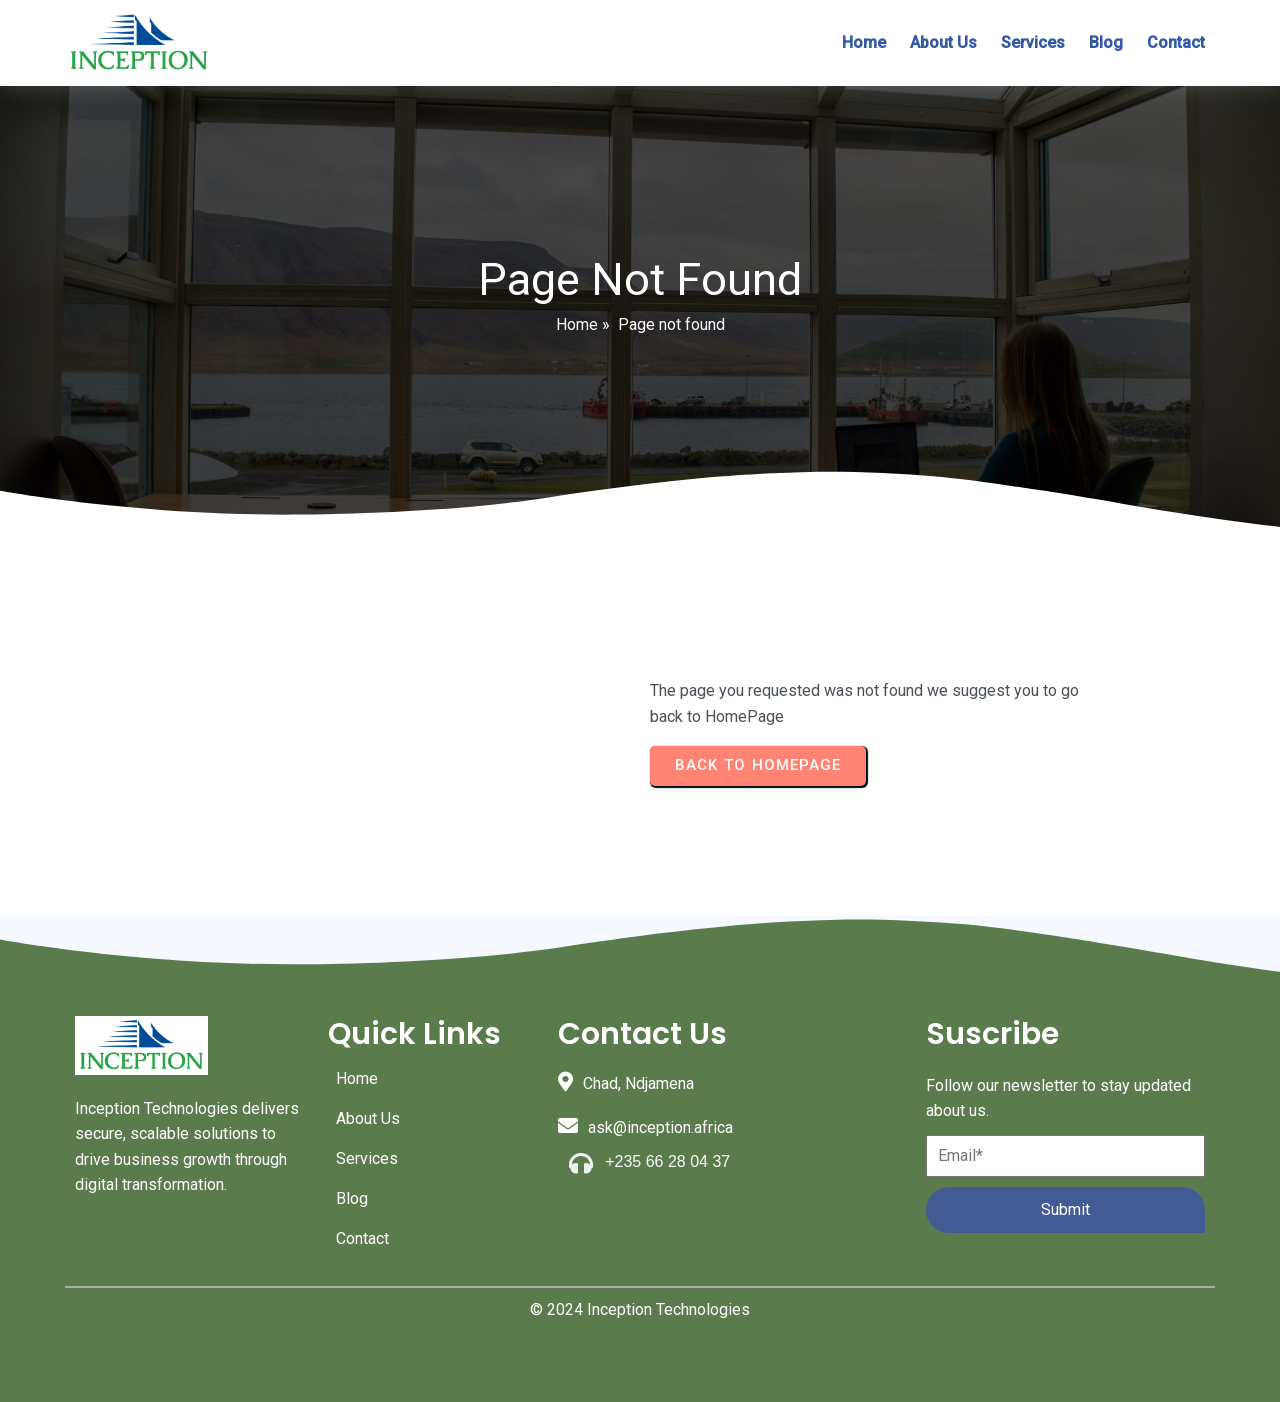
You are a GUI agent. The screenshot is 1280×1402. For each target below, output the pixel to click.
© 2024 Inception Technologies (640, 1309)
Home (577, 324)
